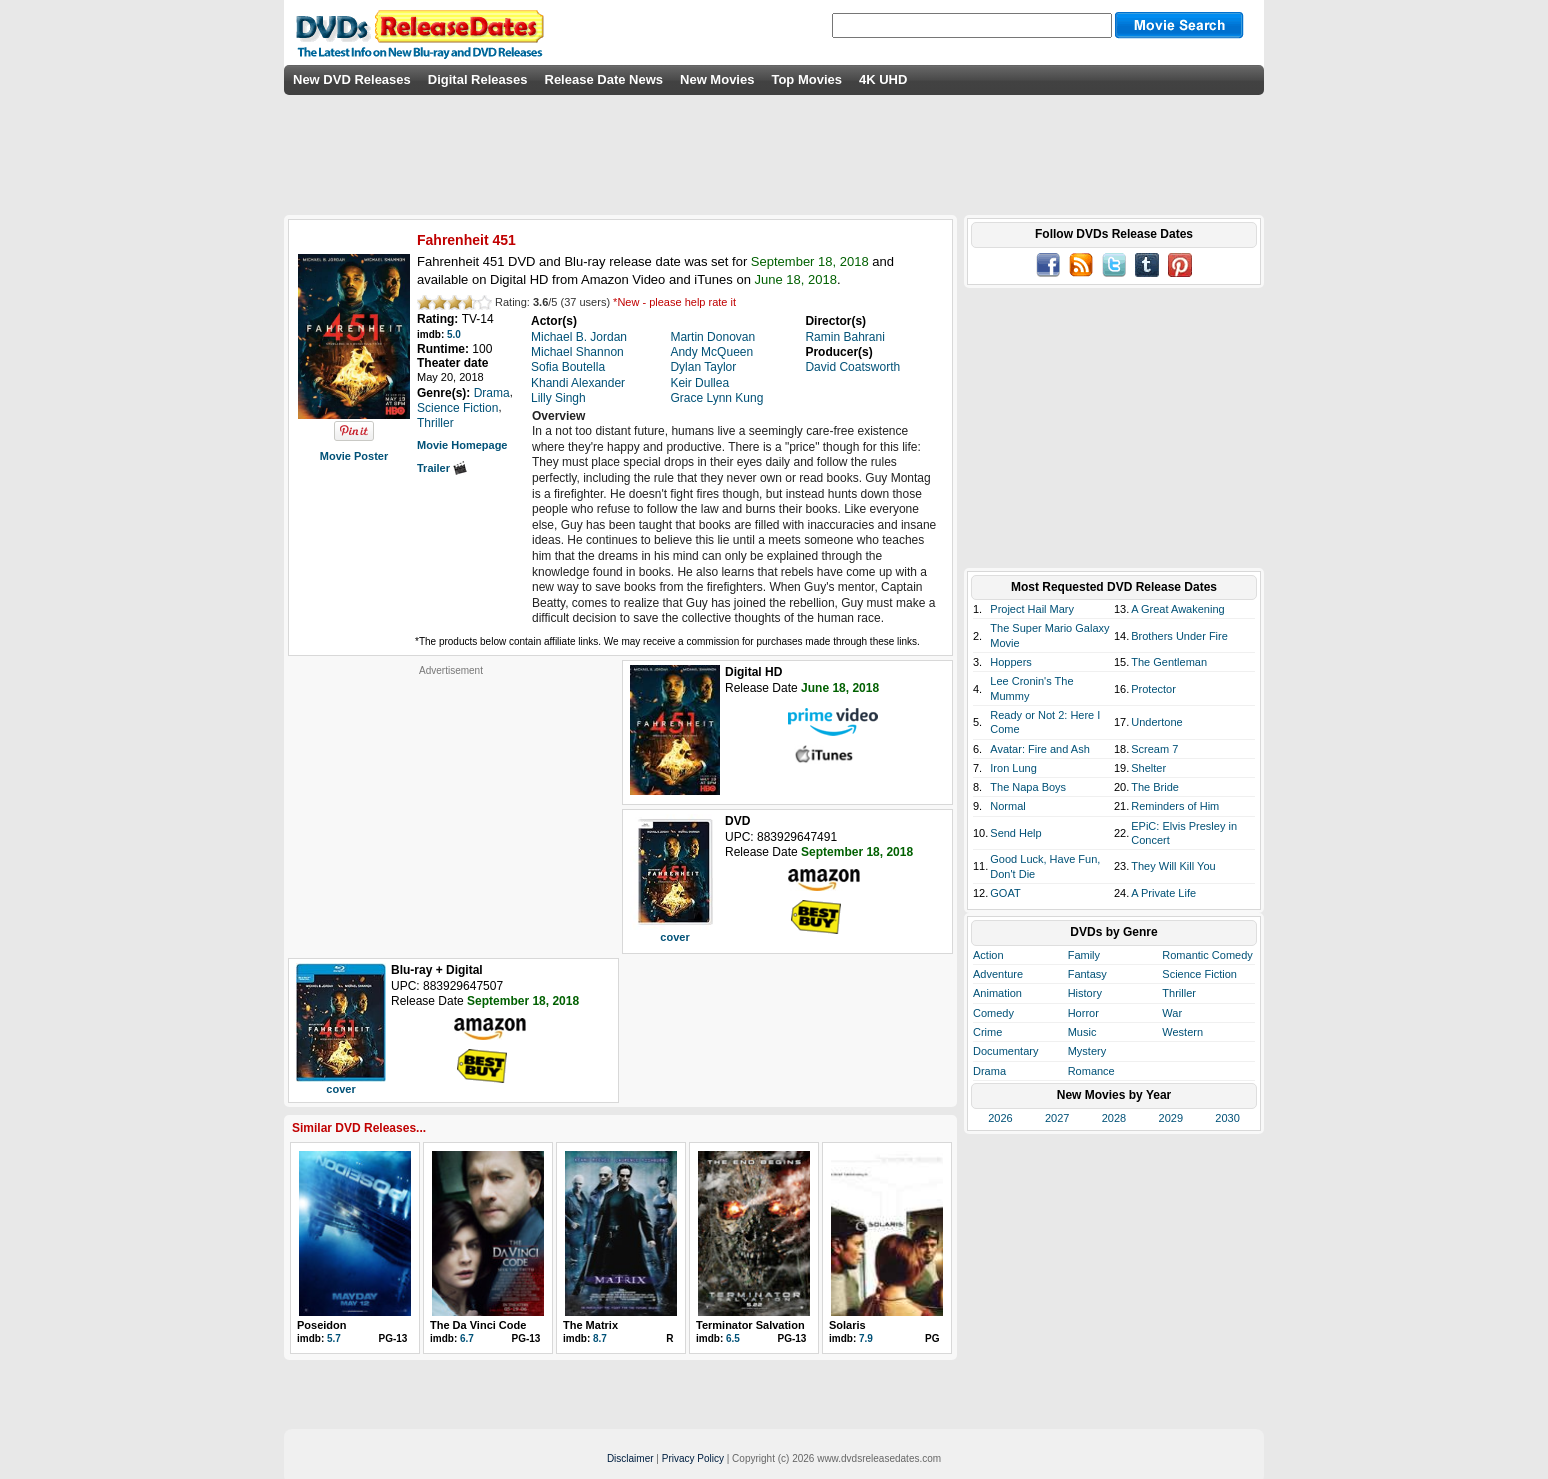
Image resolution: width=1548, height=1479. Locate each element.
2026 (1000, 1118)
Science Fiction (1199, 974)
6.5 (733, 1338)
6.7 (467, 1338)
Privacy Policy (693, 1458)
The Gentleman (1169, 662)
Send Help (1015, 833)
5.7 (334, 1338)
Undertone (1156, 722)
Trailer (442, 468)
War (1172, 1013)
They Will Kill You (1173, 866)
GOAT (1005, 893)
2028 (1114, 1118)
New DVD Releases (352, 79)
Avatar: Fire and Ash (1039, 749)
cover (674, 937)
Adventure (998, 974)
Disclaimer (630, 1458)
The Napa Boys (1028, 787)
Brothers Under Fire (1179, 636)
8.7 (600, 1338)
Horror (1083, 1013)
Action (988, 955)
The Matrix (590, 1325)
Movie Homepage (462, 445)
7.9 (866, 1338)
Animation (997, 993)
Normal (1007, 806)
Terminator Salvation (750, 1325)
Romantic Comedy (1207, 955)
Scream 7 (1154, 749)
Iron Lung (1013, 768)
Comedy (993, 1013)
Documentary (1005, 1051)
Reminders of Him (1175, 806)
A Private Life (1163, 893)
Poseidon (322, 1325)
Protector (1153, 689)
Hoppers (1011, 662)
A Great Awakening (1177, 609)
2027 (1057, 1118)
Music (1082, 1032)
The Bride (1155, 787)
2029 (1171, 1118)
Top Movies (806, 79)
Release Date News (604, 79)
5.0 (454, 334)
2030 (1227, 1118)
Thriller (1179, 993)
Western (1182, 1032)
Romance (1091, 1071)
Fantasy (1087, 974)
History (1085, 993)
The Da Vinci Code (478, 1325)
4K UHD (883, 79)
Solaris (847, 1325)
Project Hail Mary (1032, 609)
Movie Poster (354, 456)
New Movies (717, 79)
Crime (987, 1032)
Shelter (1148, 768)
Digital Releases (478, 79)
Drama (989, 1071)
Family (1084, 955)
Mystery (1087, 1051)
